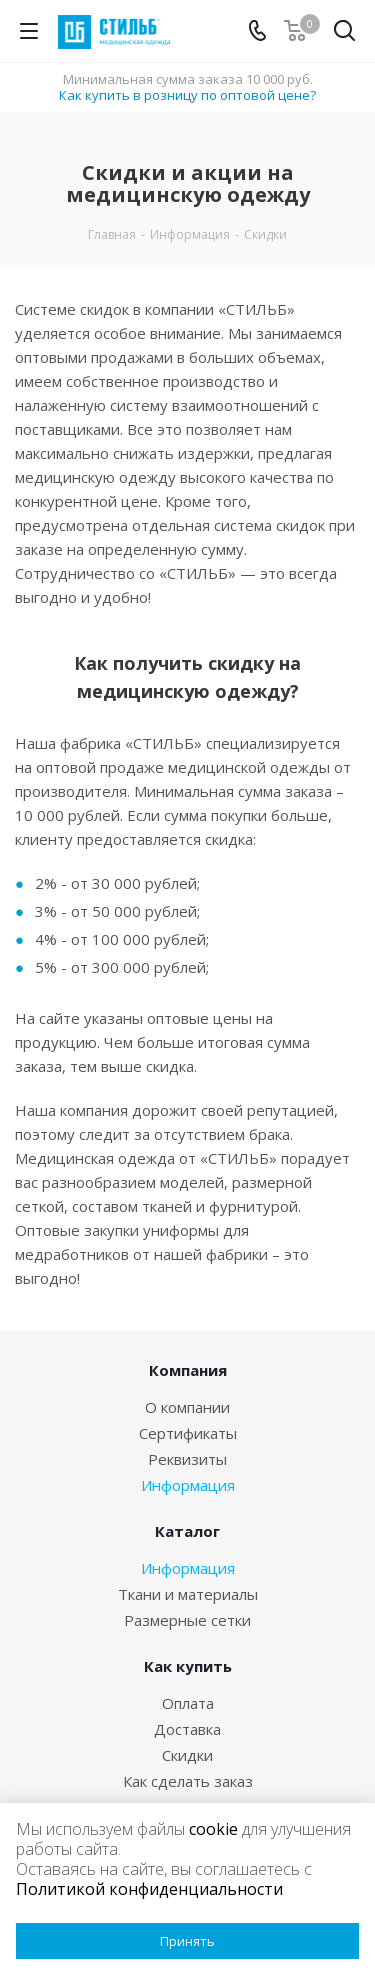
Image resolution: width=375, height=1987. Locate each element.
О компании (187, 1407)
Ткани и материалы (188, 1594)
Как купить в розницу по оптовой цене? (187, 95)
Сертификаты (188, 1433)
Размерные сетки (187, 1620)
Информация (188, 1485)
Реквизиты (187, 1459)
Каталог (187, 1531)
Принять (187, 1941)
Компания (188, 1370)
